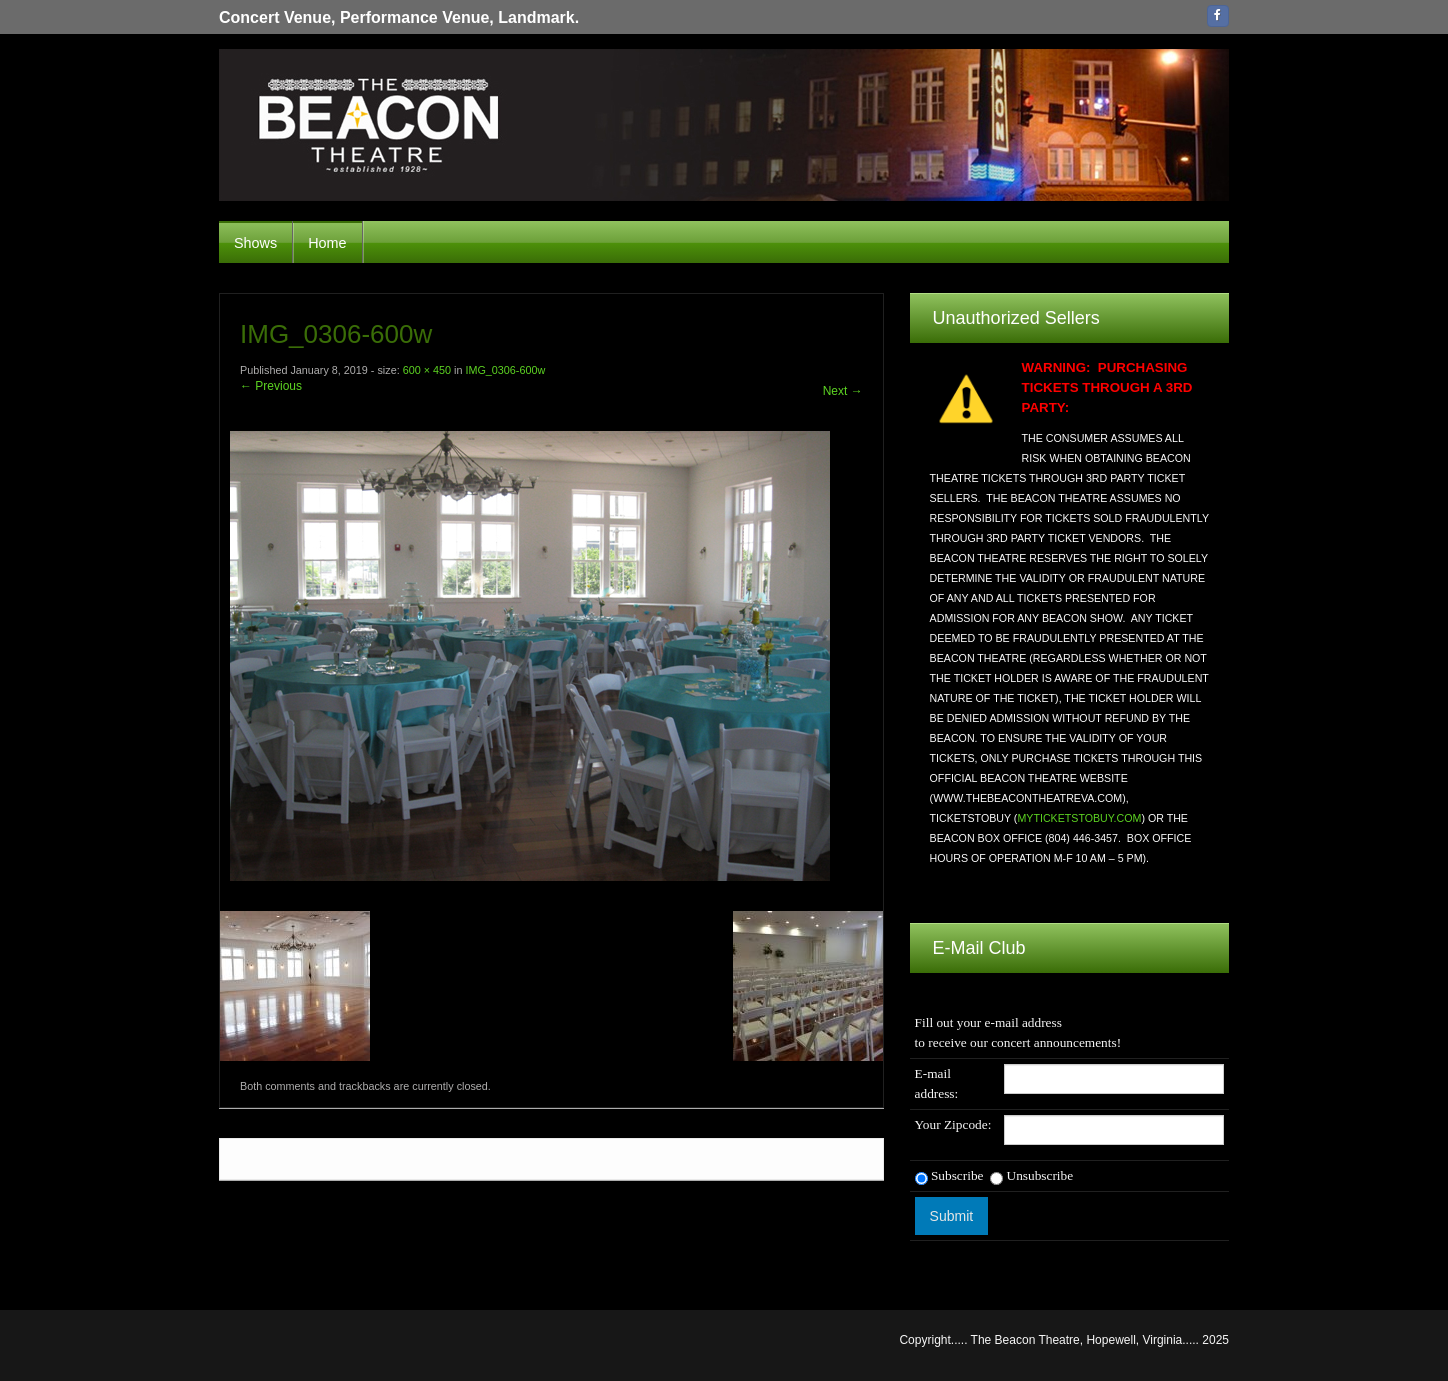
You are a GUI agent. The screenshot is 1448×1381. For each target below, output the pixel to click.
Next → (843, 391)
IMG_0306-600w (505, 370)
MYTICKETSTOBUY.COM (1079, 818)
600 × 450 (427, 370)
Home (327, 243)
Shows (255, 243)
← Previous (271, 386)
